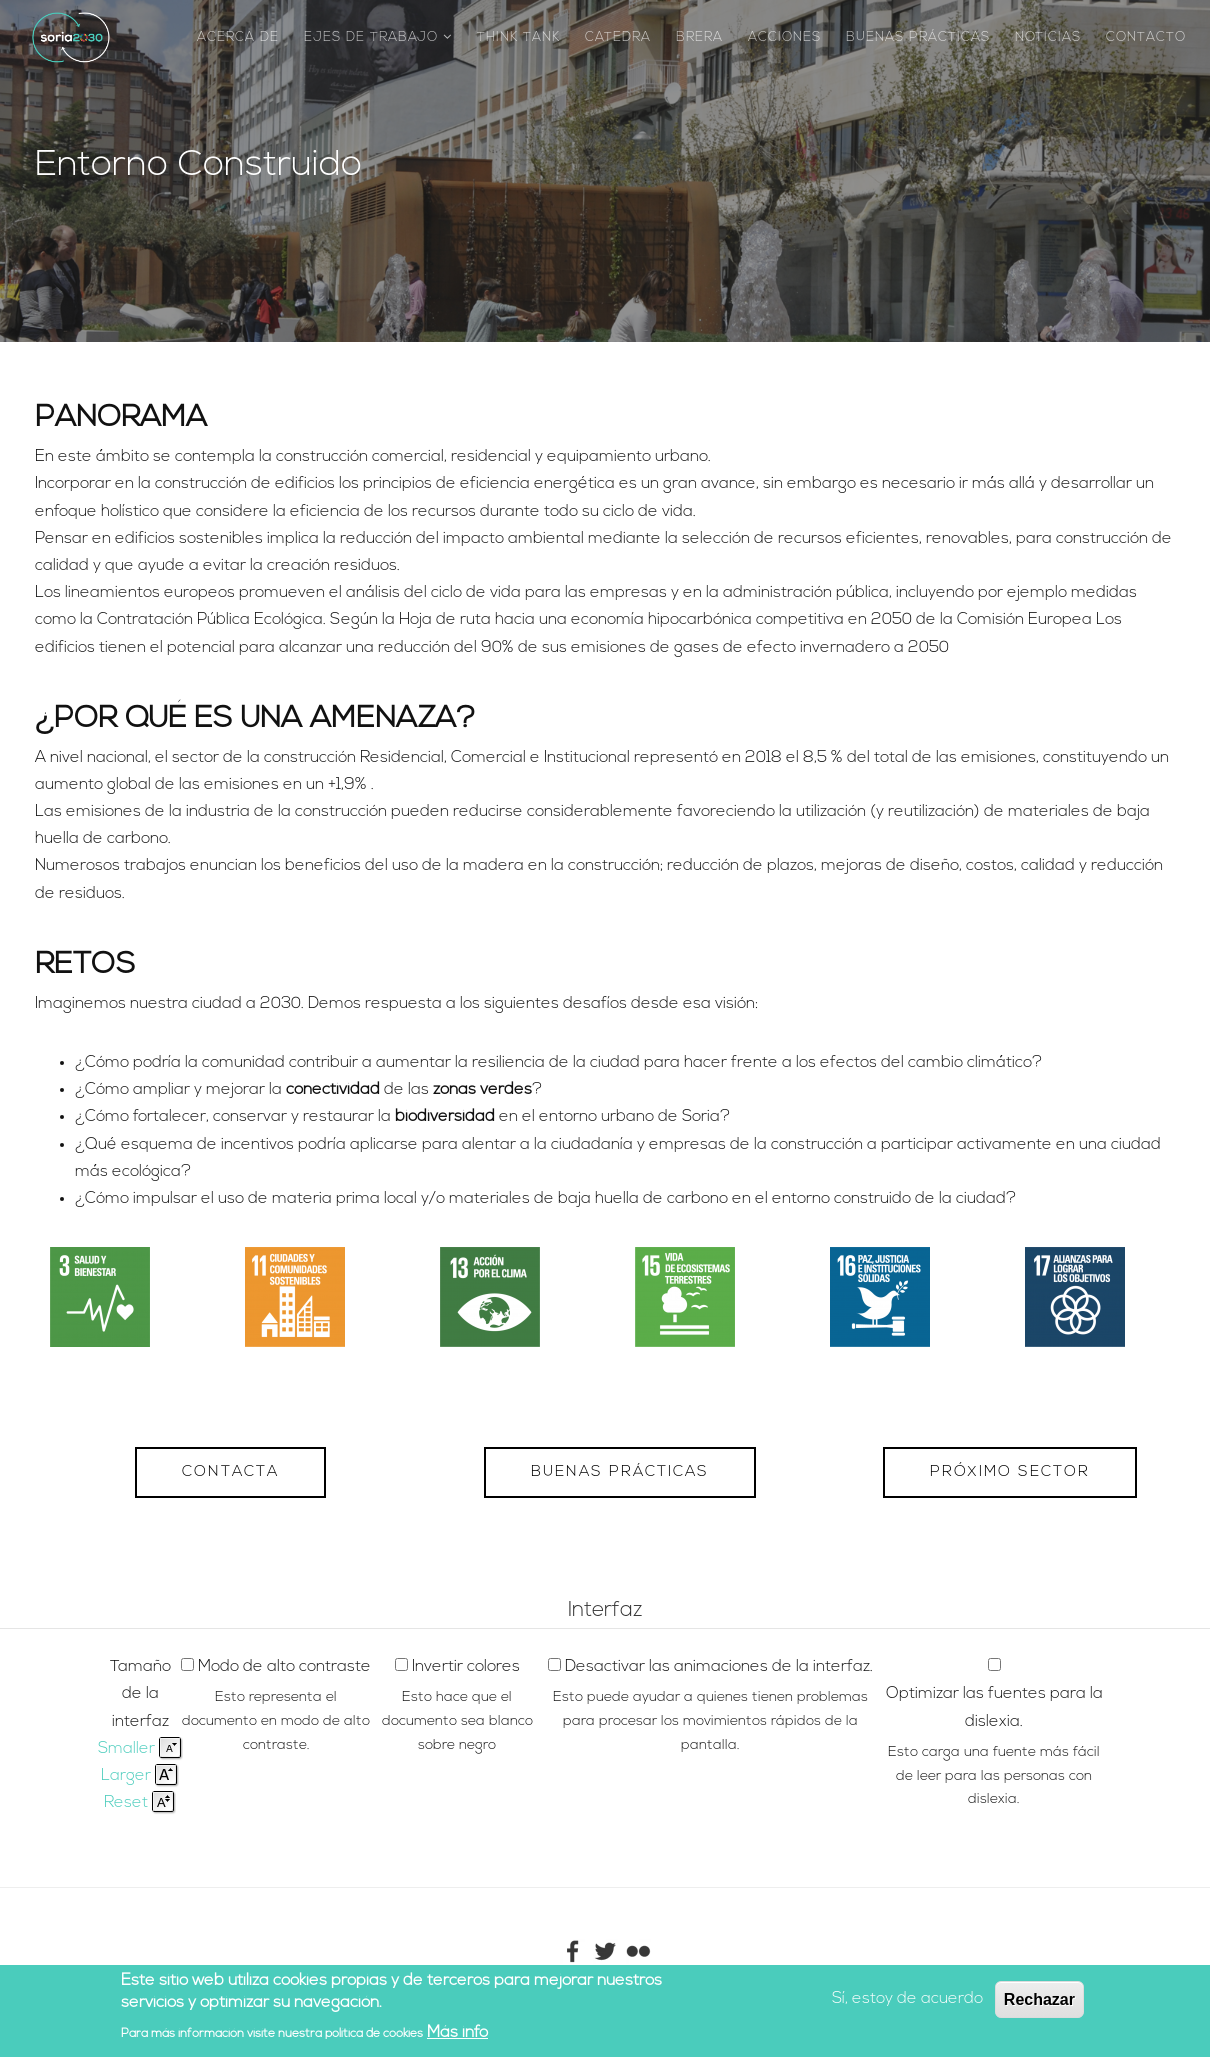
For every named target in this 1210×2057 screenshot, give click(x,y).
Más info (457, 2033)
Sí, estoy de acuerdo (907, 1999)
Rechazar (1039, 1999)
